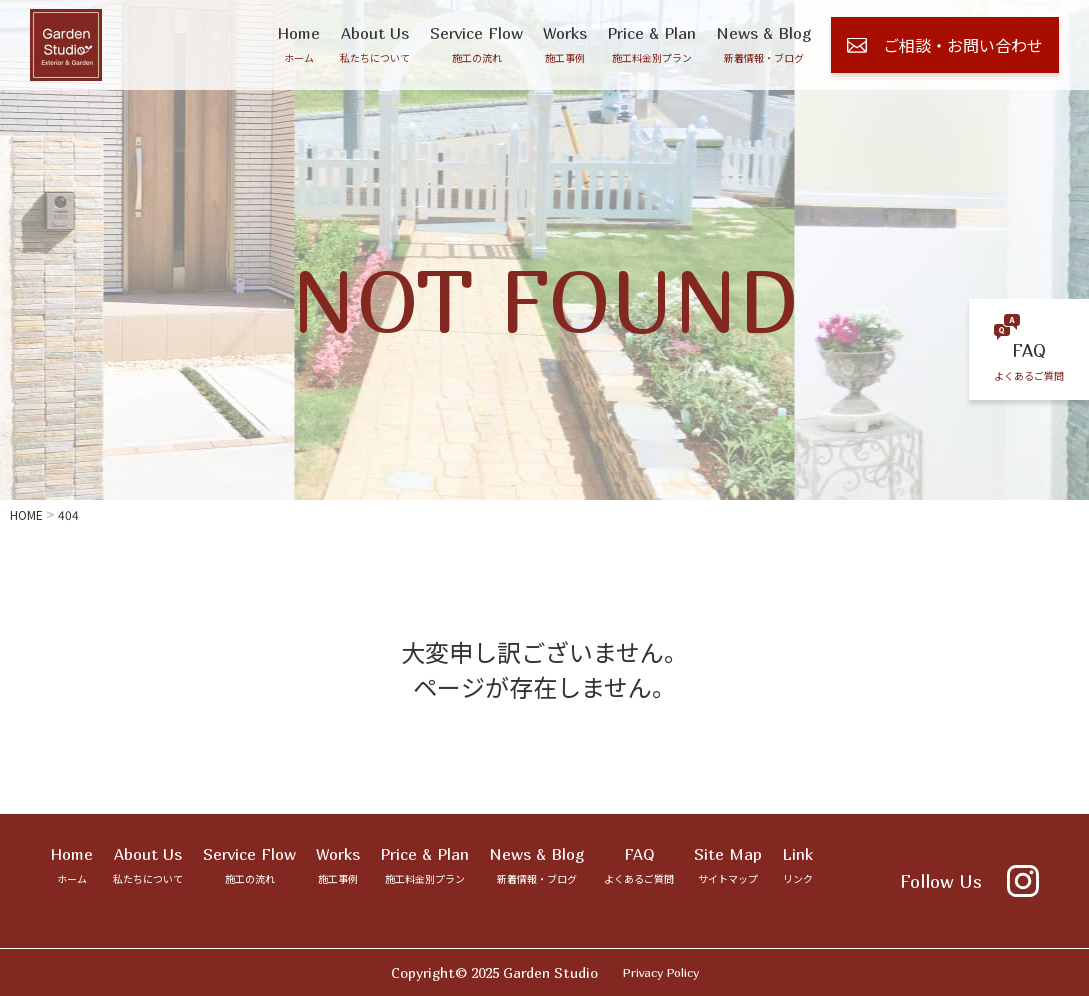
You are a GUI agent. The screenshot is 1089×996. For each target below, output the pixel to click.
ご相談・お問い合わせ (945, 45)
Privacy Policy (661, 972)
